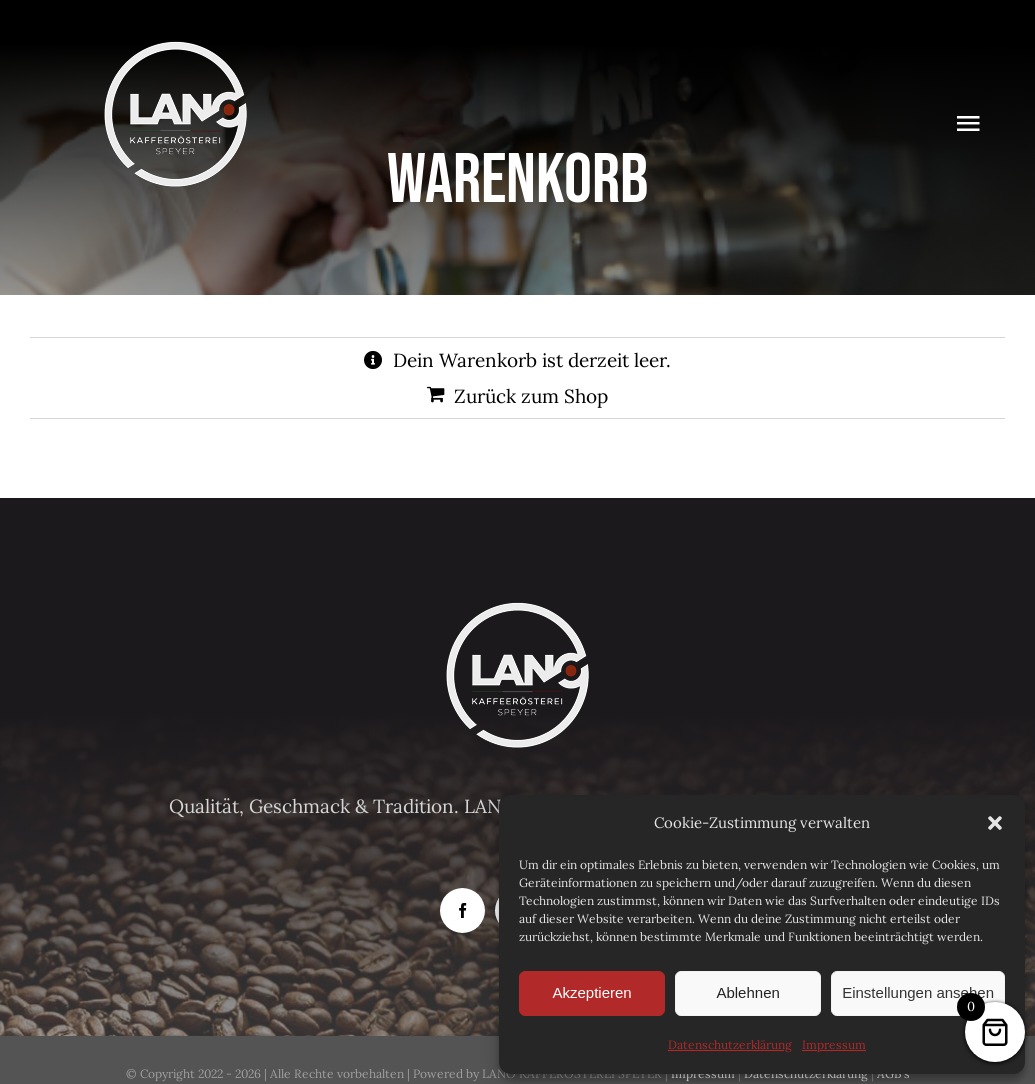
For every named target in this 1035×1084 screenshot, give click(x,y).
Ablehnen (747, 992)
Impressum (834, 1044)
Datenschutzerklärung (730, 1044)
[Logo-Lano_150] (176, 49)
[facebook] (462, 910)
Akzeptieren (591, 992)
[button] (995, 823)
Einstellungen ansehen (918, 992)
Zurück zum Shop (531, 396)
